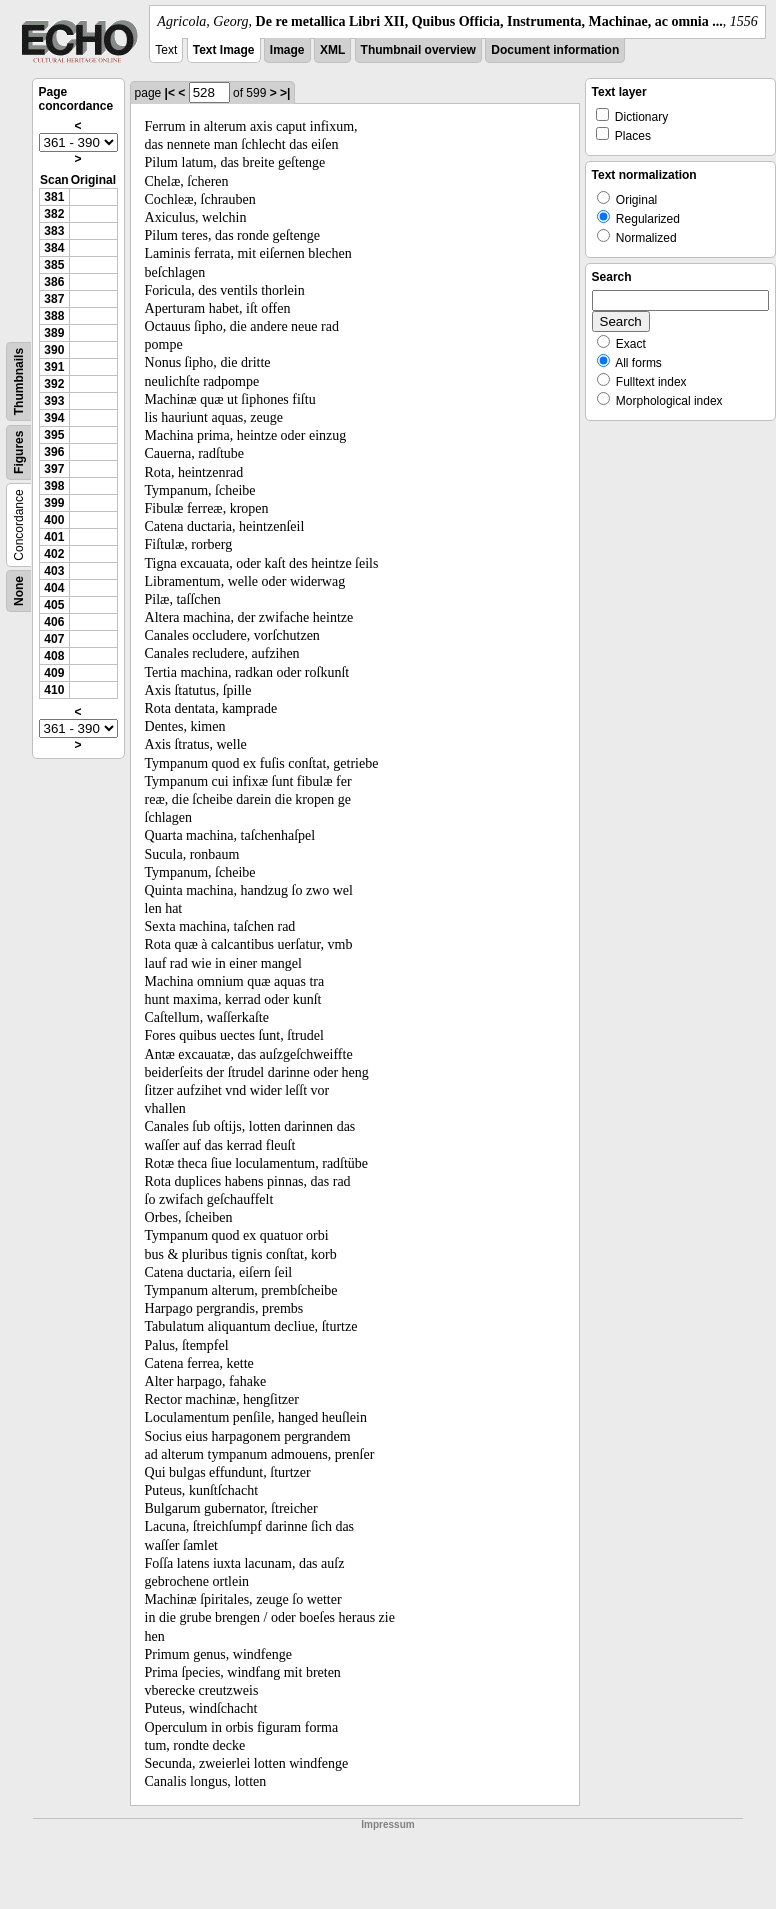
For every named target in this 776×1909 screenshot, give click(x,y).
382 (54, 214)
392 (54, 384)
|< (170, 93)
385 (54, 265)
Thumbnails (19, 381)
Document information (555, 50)
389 (54, 333)
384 (54, 248)
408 (54, 656)
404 (54, 588)
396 (54, 452)
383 (54, 231)
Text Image (224, 50)
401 (54, 537)
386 (54, 282)
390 (54, 350)
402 (54, 554)
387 (54, 299)
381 (54, 197)
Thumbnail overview (418, 50)
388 (54, 316)
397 (54, 469)
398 (54, 486)
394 (54, 418)
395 (54, 435)
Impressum (387, 1824)
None (19, 591)
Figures (19, 452)
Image (287, 50)
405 (54, 605)
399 (54, 503)
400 (54, 520)
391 (54, 367)
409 (54, 673)
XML (332, 50)
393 (54, 401)
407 (54, 639)
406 (54, 622)
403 (54, 571)
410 (54, 690)
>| (285, 93)
